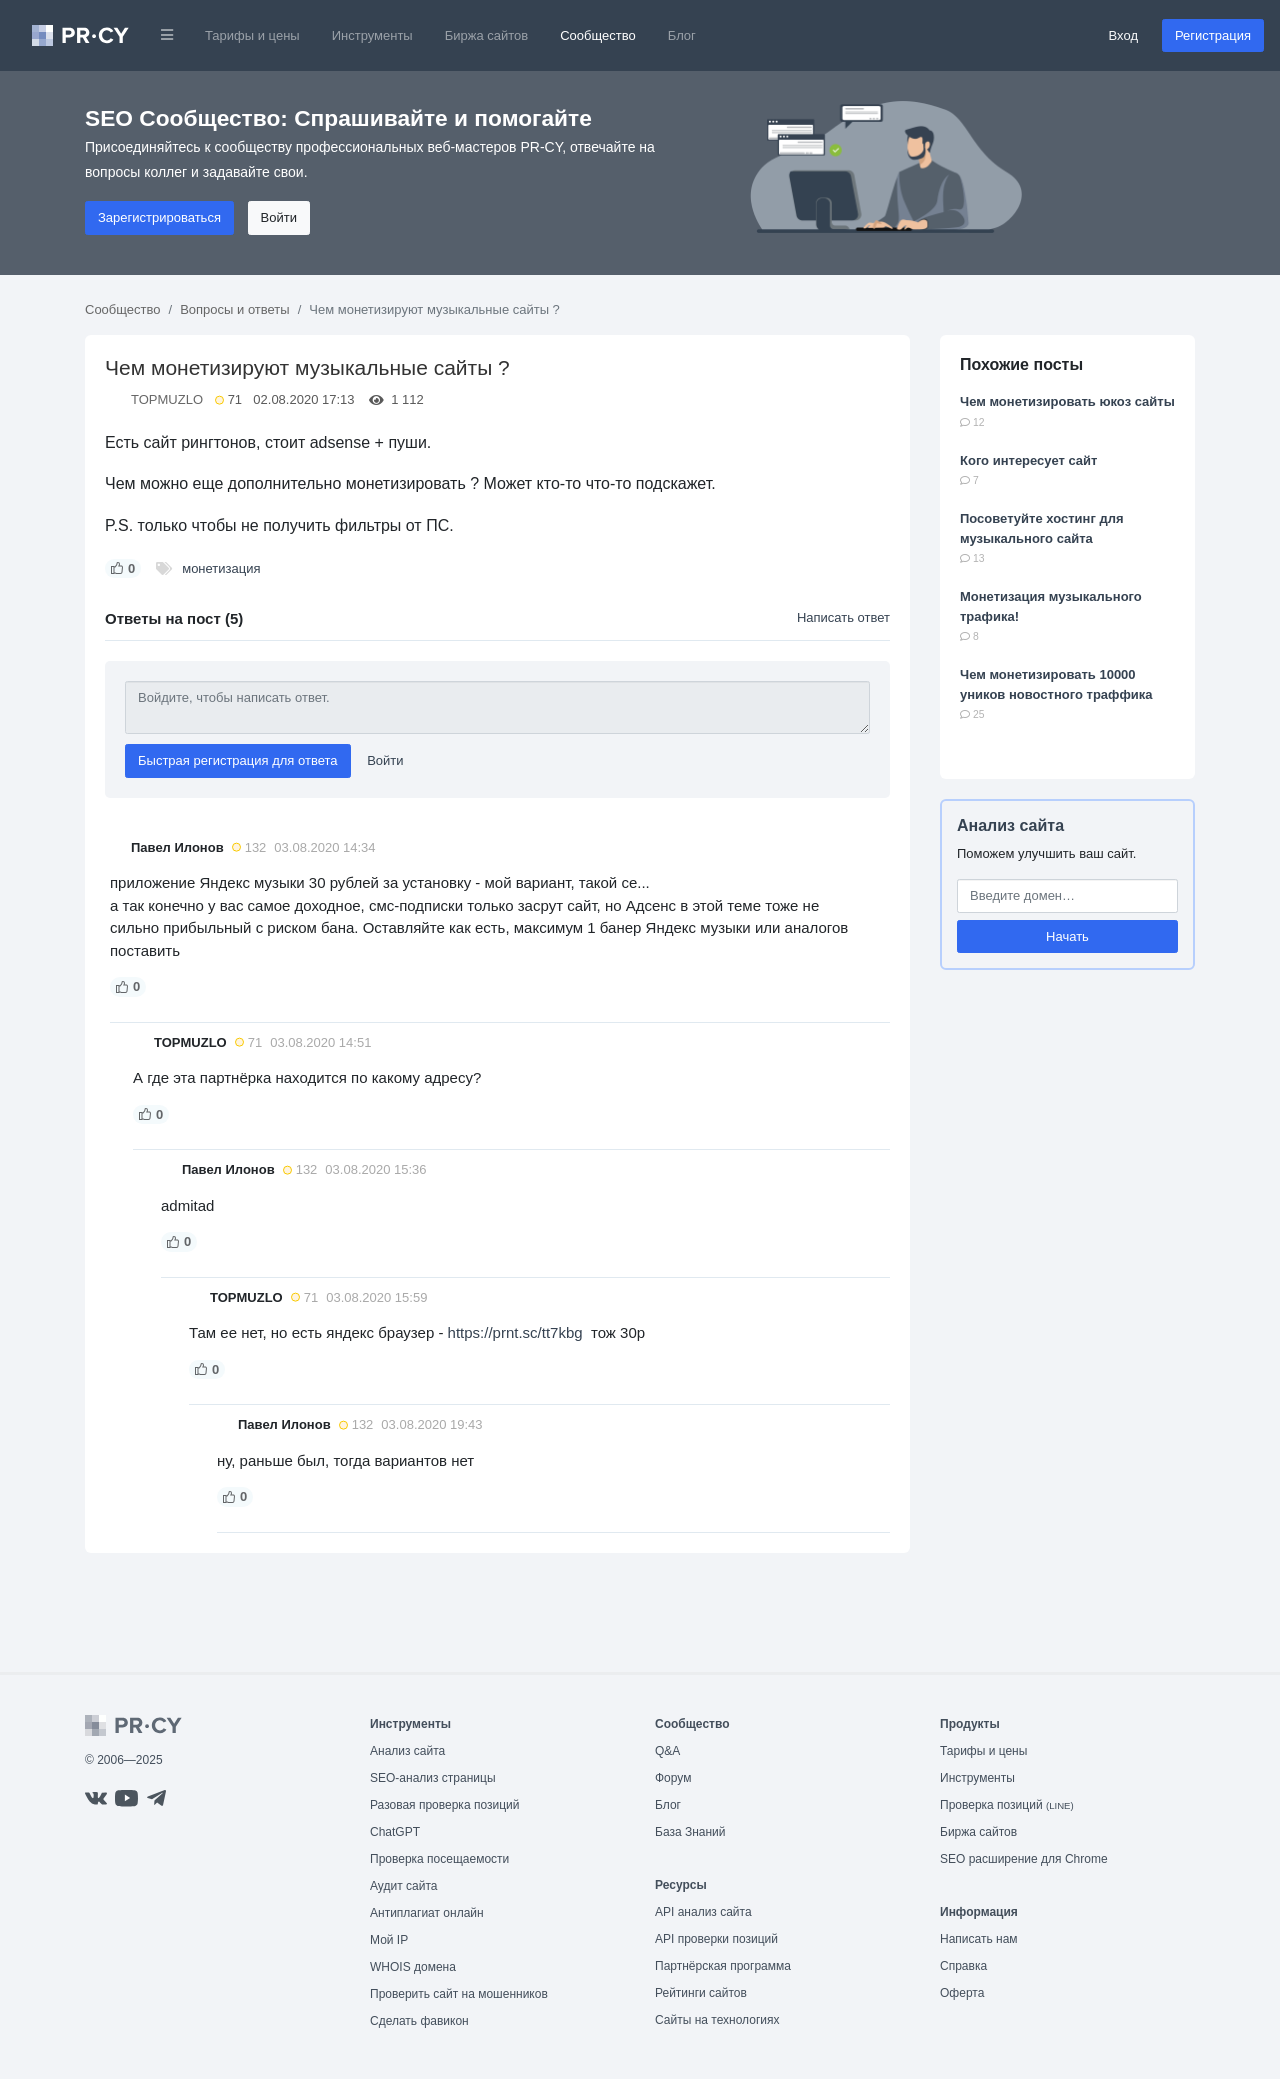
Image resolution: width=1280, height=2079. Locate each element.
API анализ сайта (703, 1912)
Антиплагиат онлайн (427, 1913)
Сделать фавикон (419, 2021)
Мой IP (389, 1940)
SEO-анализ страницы (433, 1778)
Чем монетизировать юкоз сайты (1067, 401)
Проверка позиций (1007, 1805)
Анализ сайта (1010, 825)
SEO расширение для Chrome (1024, 1859)
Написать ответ (843, 617)
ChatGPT (395, 1832)
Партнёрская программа (723, 1966)
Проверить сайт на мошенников (459, 1994)
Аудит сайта (403, 1886)
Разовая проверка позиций (444, 1805)
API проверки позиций (716, 1939)
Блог (682, 35)
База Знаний (690, 1832)
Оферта (962, 1993)
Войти (279, 217)
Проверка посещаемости (439, 1859)
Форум (673, 1778)
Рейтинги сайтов (701, 1993)
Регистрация (1213, 35)
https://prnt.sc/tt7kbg (515, 1332)
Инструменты (372, 35)
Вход (1123, 35)
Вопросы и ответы (234, 309)
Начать (1067, 936)
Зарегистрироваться (159, 217)
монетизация (221, 568)
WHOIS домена (413, 1967)
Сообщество (598, 35)
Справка (963, 1966)
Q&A (667, 1751)
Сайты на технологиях (717, 2020)
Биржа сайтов (487, 35)
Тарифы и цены (252, 35)
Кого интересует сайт (1028, 460)
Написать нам (979, 1939)
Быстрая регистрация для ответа (238, 760)
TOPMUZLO (167, 399)
